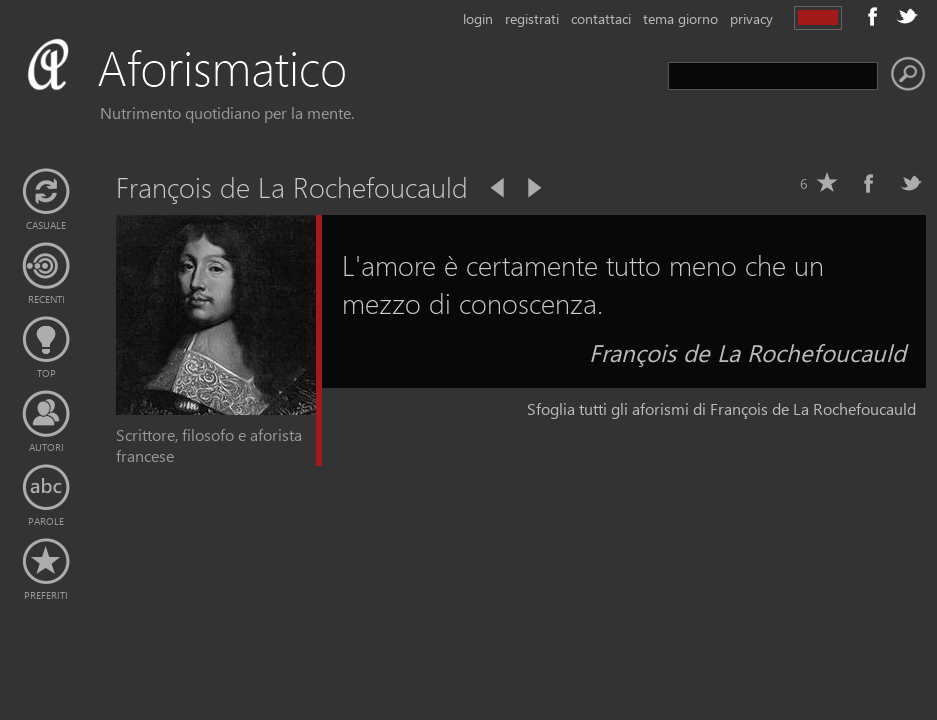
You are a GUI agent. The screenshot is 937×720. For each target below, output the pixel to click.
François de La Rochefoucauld (747, 352)
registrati (532, 18)
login (478, 18)
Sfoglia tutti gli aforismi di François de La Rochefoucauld (721, 408)
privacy (751, 18)
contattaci (601, 18)
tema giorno (680, 18)
